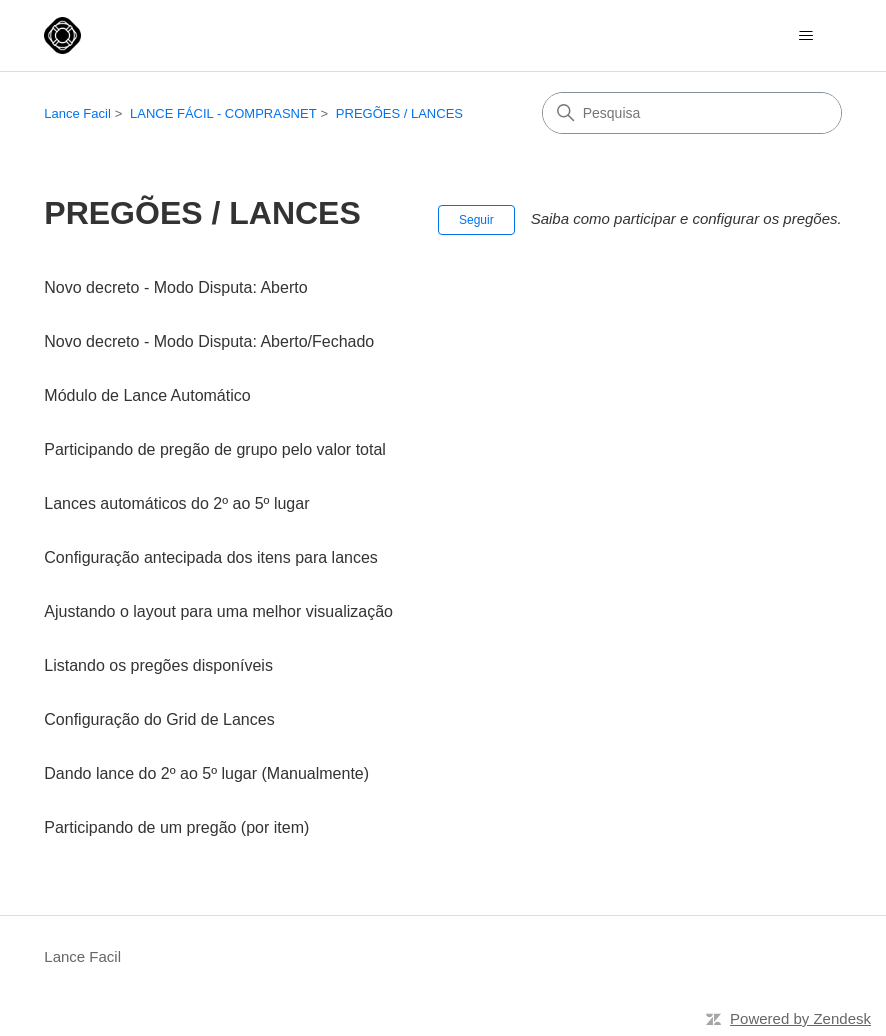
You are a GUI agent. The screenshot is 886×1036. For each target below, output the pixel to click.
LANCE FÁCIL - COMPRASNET (223, 113)
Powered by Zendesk (800, 1018)
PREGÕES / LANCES (399, 113)
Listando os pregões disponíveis (158, 665)
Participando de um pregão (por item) (176, 827)
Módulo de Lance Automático (147, 395)
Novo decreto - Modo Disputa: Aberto (175, 287)
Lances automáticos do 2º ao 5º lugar (176, 503)
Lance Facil (77, 113)
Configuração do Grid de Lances (159, 719)
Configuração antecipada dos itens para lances (211, 557)
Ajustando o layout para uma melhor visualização (218, 611)
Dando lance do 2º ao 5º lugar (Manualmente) (206, 773)
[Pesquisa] (692, 113)
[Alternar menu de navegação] (806, 36)
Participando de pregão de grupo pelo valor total (215, 449)
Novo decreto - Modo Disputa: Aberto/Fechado (209, 341)
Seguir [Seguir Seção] (476, 220)
